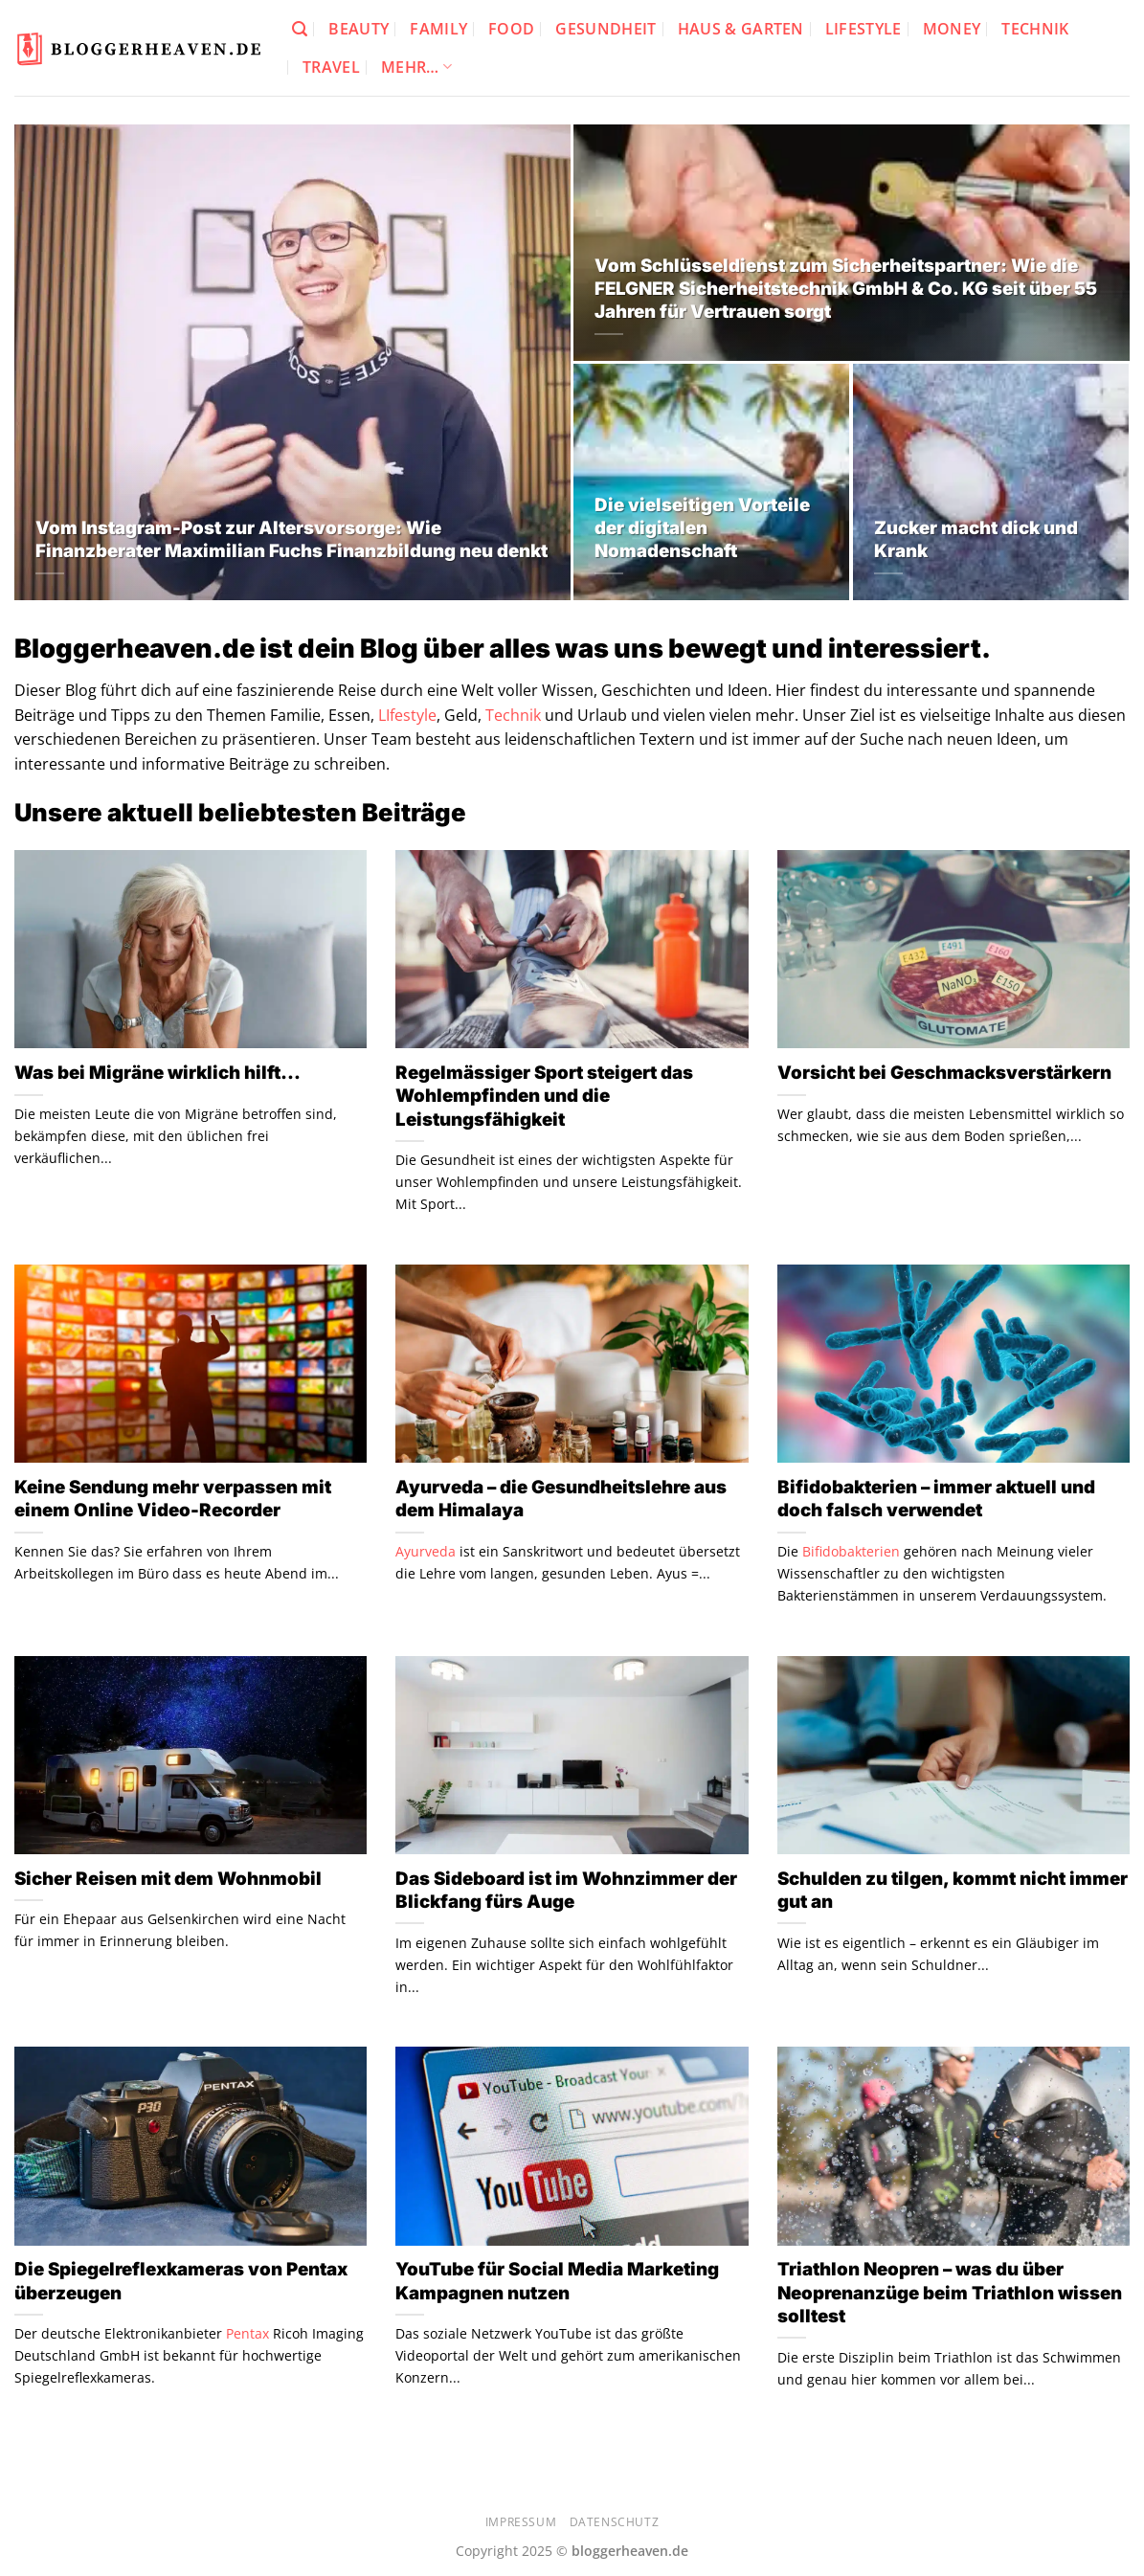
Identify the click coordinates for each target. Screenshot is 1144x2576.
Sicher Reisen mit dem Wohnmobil (168, 1879)
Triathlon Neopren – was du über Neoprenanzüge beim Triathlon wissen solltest (949, 2292)
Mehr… (416, 67)
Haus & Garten (741, 28)
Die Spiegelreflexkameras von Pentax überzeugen (181, 2280)
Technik (1034, 28)
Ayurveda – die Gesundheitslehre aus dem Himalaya (561, 1498)
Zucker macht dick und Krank (976, 539)
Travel (331, 67)
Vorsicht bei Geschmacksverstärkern (944, 1073)
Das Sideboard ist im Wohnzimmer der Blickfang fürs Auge (566, 1890)
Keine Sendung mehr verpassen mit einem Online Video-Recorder (172, 1498)
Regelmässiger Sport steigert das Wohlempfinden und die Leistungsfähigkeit (544, 1096)
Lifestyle (863, 28)
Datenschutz (615, 2522)
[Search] (299, 29)
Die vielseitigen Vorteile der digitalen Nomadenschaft (702, 528)
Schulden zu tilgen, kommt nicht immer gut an (952, 1890)
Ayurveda (425, 1551)
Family (438, 28)
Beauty (358, 28)
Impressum (521, 2522)
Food (511, 28)
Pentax (247, 2333)
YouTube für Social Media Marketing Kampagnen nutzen (557, 2280)
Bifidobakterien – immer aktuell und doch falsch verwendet (936, 1498)
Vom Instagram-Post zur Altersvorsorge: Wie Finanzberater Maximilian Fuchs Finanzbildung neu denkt (291, 539)
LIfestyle (407, 715)
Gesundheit (605, 28)
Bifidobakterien (851, 1551)
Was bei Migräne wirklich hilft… (157, 1073)
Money (952, 28)
